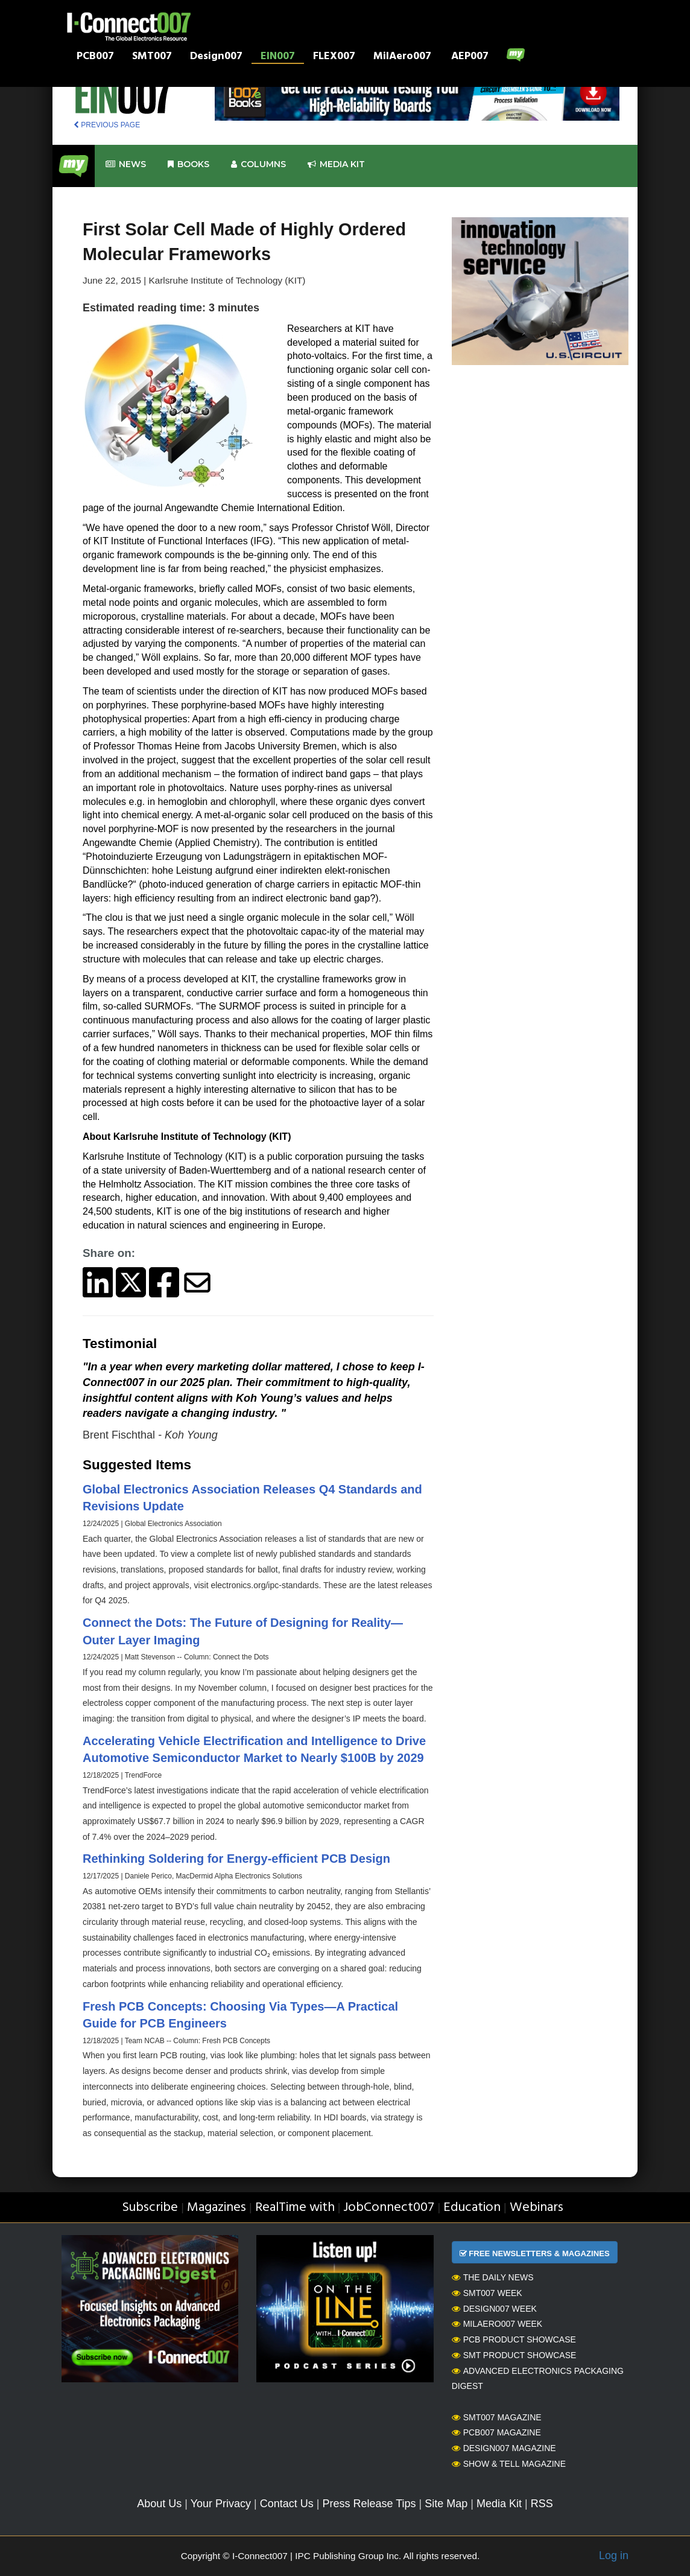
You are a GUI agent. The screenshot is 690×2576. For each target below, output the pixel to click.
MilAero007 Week (497, 2324)
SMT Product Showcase (514, 2355)
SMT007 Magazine (497, 2417)
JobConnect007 (388, 2207)
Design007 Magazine (504, 2448)
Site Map (446, 2504)
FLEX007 (334, 57)
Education (472, 2207)
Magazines (216, 2207)
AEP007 (470, 57)
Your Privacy (221, 2504)
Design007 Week (494, 2309)
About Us (159, 2504)
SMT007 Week (487, 2293)
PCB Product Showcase (514, 2339)
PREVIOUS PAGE (107, 125)
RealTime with (295, 2207)
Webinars (536, 2207)
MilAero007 (402, 57)
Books (188, 164)
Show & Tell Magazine (509, 2464)
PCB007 (95, 57)
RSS (542, 2504)
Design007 (216, 57)
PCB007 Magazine (496, 2432)
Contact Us (287, 2504)
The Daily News (493, 2277)
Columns (258, 164)
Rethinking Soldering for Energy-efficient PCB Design (236, 1858)
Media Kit (499, 2504)
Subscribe (150, 2207)
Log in (613, 2555)
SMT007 (152, 57)
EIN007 (278, 57)
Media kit (336, 164)
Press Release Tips (369, 2504)
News (126, 164)
